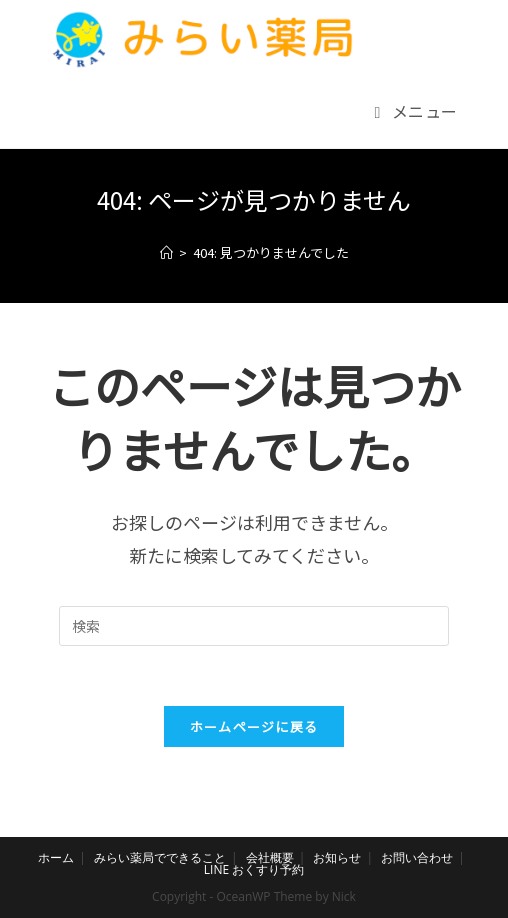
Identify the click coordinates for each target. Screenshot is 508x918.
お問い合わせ (417, 857)
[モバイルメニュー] (416, 111)
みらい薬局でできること (160, 857)
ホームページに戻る (254, 726)
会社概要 (270, 857)
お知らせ (337, 857)
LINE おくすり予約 (254, 869)
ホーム (56, 857)
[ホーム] (166, 252)
